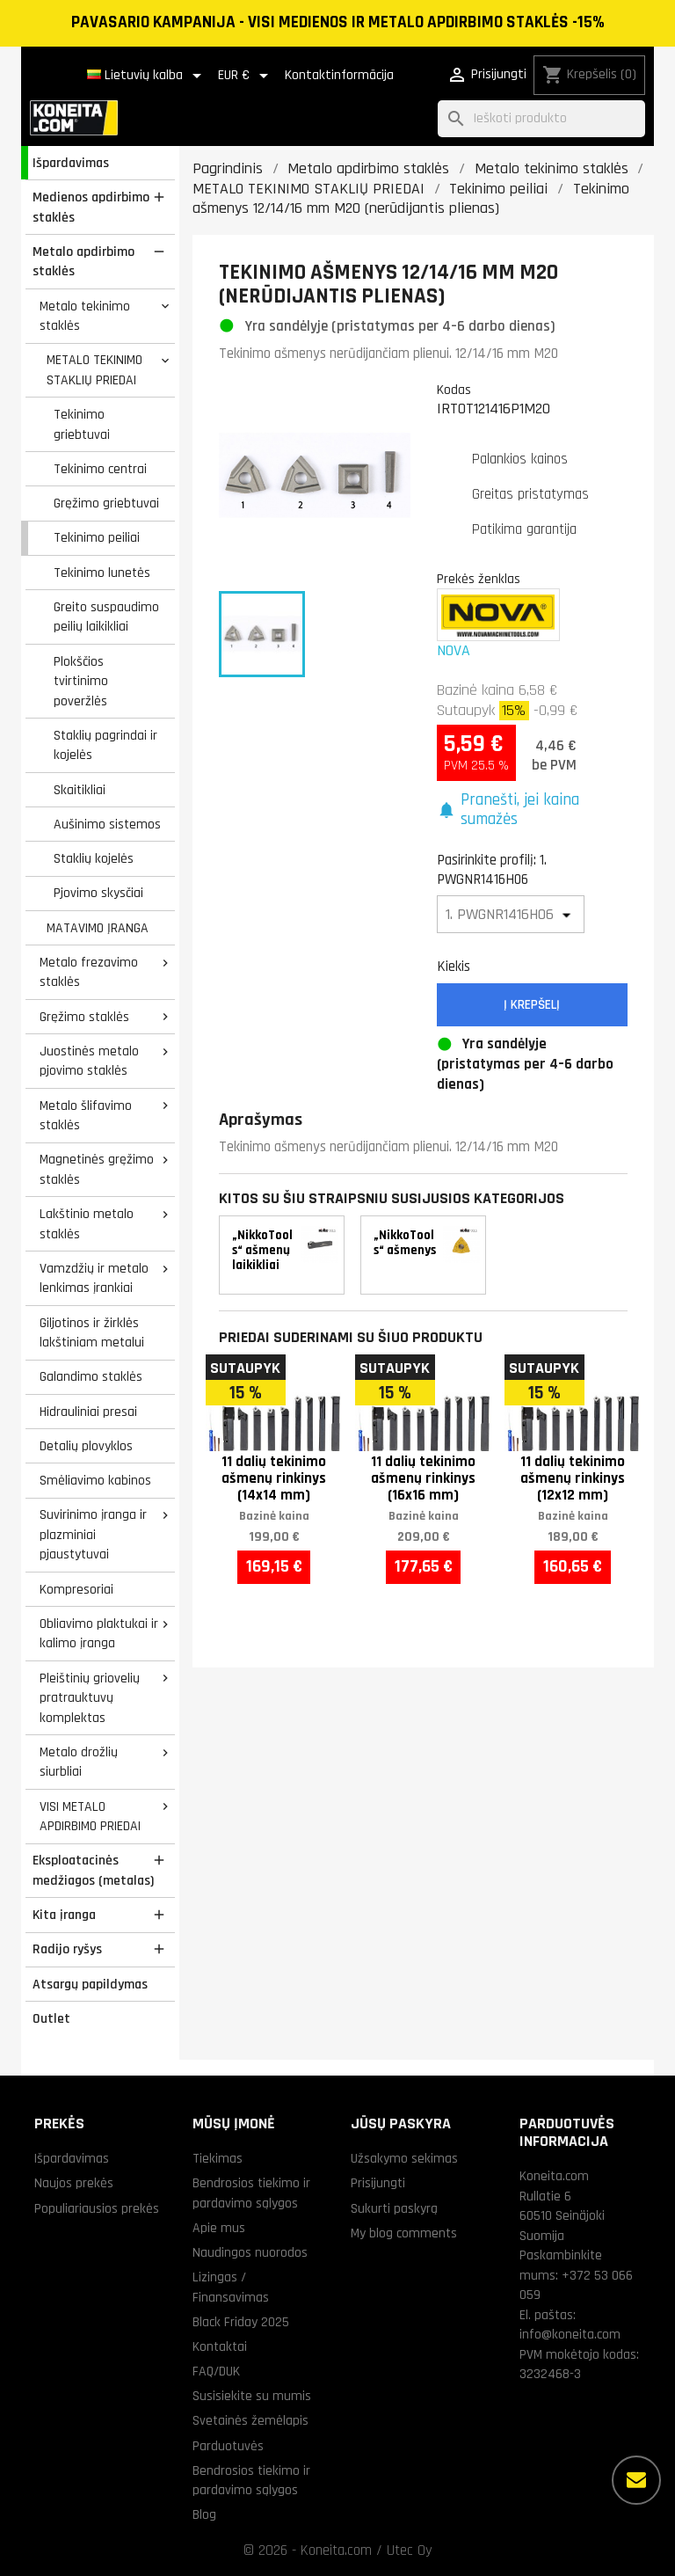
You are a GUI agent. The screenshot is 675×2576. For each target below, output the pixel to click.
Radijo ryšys (67, 1949)
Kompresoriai (76, 1589)
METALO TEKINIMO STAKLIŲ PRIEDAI (94, 370)
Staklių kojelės (94, 858)
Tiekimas (217, 2158)
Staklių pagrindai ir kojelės (105, 745)
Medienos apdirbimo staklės (91, 207)
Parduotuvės (228, 2446)
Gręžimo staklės (84, 1016)
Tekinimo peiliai (97, 537)
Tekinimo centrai (100, 469)
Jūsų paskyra (401, 2123)
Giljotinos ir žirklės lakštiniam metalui (92, 1333)
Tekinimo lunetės (102, 572)
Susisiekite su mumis (251, 2396)
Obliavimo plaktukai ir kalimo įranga (99, 1634)
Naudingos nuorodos (250, 2252)
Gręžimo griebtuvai (106, 503)
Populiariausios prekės (96, 2208)
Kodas (454, 389)
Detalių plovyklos (86, 1446)
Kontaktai (219, 2346)
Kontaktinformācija (339, 75)
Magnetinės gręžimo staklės (97, 1169)
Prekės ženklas (478, 578)
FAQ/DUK (216, 2371)
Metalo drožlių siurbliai (79, 1762)
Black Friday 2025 (240, 2322)
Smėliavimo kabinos (95, 1480)
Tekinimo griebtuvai (82, 424)
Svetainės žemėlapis (250, 2420)
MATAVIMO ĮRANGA (98, 928)
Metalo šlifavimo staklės (86, 1116)
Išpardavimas (71, 162)
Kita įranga (64, 1914)
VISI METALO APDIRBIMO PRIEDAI (90, 1816)
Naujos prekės (73, 2183)
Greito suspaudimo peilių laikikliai (106, 617)
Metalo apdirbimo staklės (83, 262)
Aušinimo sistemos (107, 824)
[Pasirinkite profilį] (511, 914)
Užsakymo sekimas (404, 2158)
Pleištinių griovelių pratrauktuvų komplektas (90, 1697)
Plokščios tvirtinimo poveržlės (81, 681)
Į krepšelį (532, 1004)
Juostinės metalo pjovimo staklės (89, 1061)
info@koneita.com (570, 2334)
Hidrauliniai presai (88, 1411)
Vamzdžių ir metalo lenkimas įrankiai (94, 1278)
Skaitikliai (79, 790)
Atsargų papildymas (90, 1984)
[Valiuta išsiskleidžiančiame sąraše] (246, 75)
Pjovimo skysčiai (98, 892)
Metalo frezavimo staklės (89, 972)
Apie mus (218, 2228)
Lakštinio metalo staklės (87, 1224)
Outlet (51, 2018)
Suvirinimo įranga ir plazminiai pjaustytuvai (93, 1534)
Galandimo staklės (91, 1376)
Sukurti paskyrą (394, 2208)
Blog (204, 2514)
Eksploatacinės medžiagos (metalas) (93, 1870)
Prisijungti (378, 2183)
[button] (532, 810)
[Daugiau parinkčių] (636, 2480)
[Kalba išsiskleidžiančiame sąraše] (147, 75)
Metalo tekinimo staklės (85, 316)
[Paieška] (541, 119)
